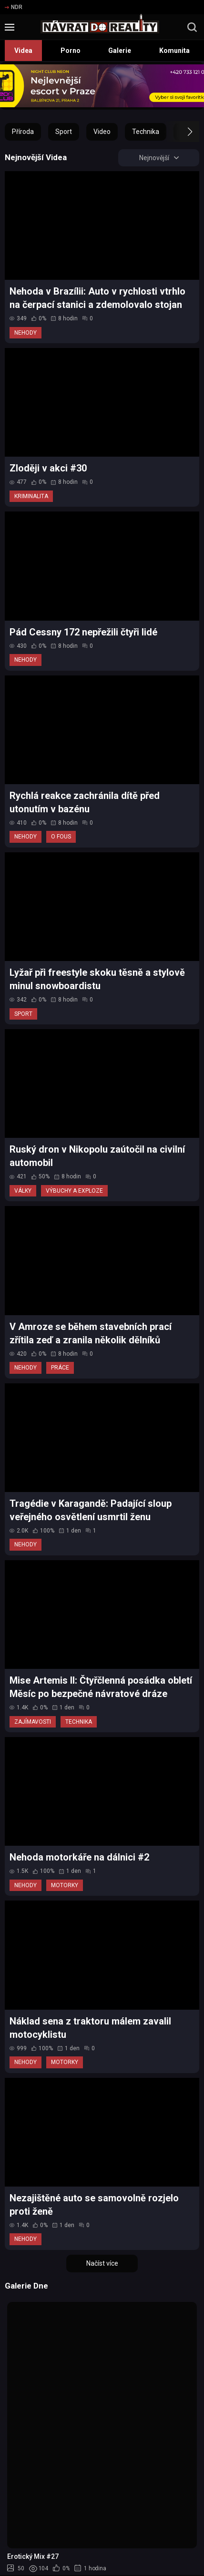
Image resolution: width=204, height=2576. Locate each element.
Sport (63, 131)
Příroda (23, 131)
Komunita (174, 50)
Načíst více (102, 2263)
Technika (145, 131)
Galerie (119, 50)
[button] (181, 131)
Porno (71, 50)
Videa (23, 50)
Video (102, 131)
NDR (13, 7)
